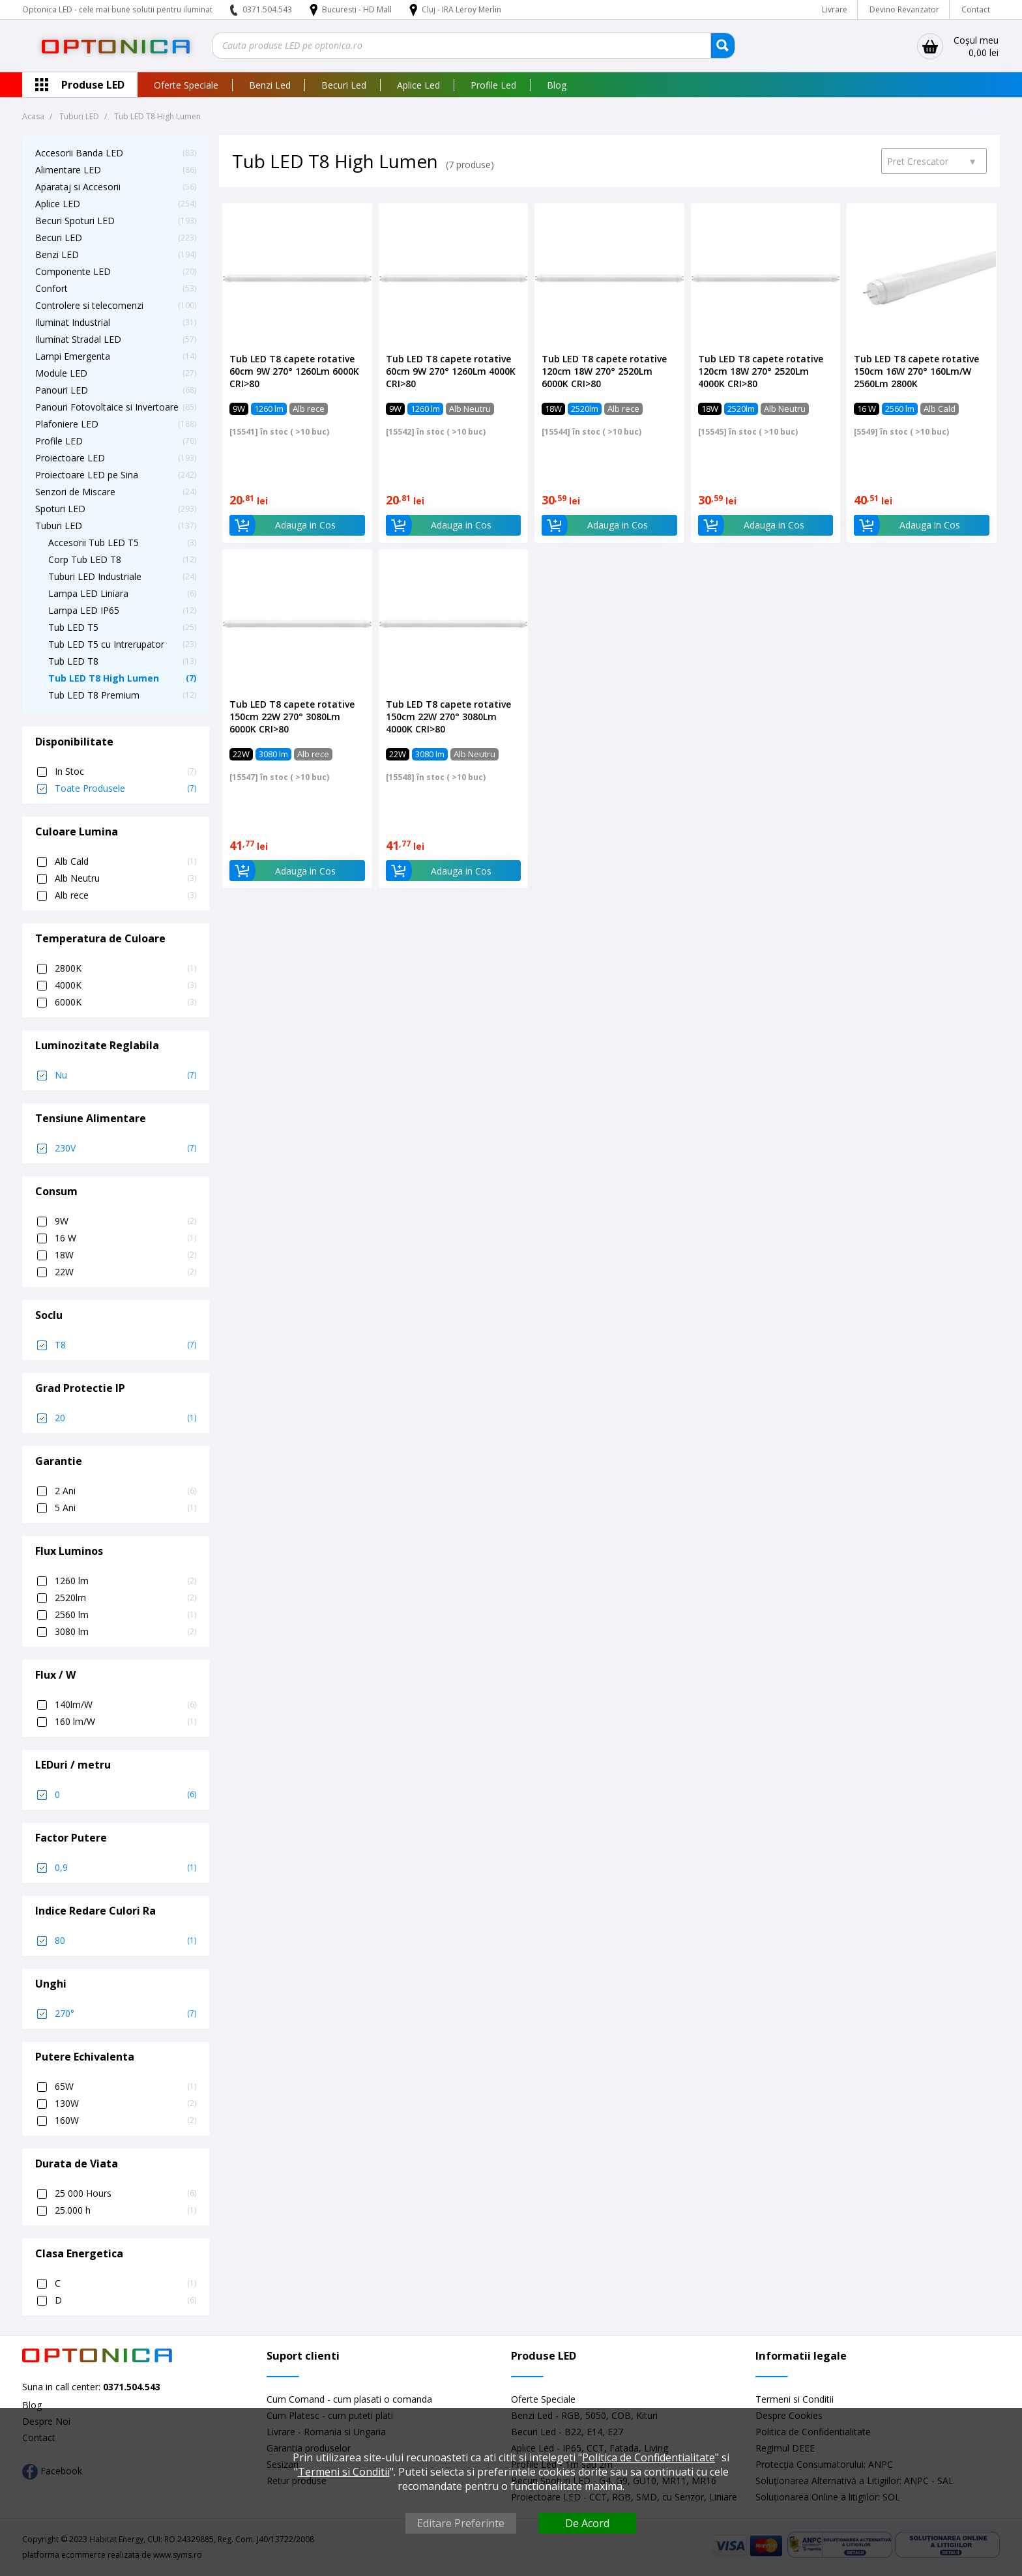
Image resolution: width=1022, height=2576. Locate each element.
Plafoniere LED (66, 424)
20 (125, 1418)
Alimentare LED (68, 170)
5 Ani (125, 1507)
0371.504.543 (267, 9)
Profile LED (59, 441)
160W (125, 2120)
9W (125, 1221)
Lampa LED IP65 (83, 610)
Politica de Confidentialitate (648, 2457)
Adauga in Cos (282, 525)
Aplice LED (57, 203)
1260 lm (125, 1580)
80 (125, 1940)
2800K (125, 968)
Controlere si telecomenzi (89, 305)
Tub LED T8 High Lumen (103, 678)
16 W (125, 1238)
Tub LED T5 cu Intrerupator (106, 644)
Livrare (834, 9)
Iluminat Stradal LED (78, 339)
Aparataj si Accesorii (78, 187)
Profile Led (493, 85)
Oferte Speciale (186, 85)
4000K (125, 985)
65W (125, 2086)
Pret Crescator (932, 161)
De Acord (587, 2523)
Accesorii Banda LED (79, 153)
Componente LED (73, 271)
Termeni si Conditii (794, 2399)
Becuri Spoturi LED (75, 220)
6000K (125, 1002)
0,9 (125, 1867)
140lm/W (125, 1704)
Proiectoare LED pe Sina (86, 475)
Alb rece (125, 895)
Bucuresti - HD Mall (358, 9)
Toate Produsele (125, 788)
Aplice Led (418, 85)
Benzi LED (57, 254)
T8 (125, 1345)
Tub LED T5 (73, 627)
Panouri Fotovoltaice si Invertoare (107, 407)
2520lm (125, 1597)
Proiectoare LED (70, 458)
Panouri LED (61, 390)
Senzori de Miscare (75, 491)
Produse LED (92, 85)
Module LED (61, 373)
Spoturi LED (60, 508)
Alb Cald (125, 861)
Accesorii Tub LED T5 (93, 542)
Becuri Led (343, 85)
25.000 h (125, 2210)
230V (125, 1148)
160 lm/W (125, 1721)
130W (125, 2103)
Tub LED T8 (73, 661)
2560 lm (125, 1614)
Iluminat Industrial (72, 322)
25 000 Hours (125, 2193)
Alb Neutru (125, 878)
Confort (51, 288)
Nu (125, 1075)
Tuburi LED (58, 525)
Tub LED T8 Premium (93, 695)
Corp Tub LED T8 (84, 559)
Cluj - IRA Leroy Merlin (461, 9)
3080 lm (125, 1631)
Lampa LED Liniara (88, 593)
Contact (975, 9)
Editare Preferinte (460, 2523)
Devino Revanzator (904, 9)
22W (125, 1272)
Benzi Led (270, 85)
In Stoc (125, 771)
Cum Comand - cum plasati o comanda (349, 2399)
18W (125, 1255)
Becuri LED (58, 237)
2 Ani (125, 1491)
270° (125, 2013)
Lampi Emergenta (72, 356)
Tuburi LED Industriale (94, 576)
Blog (556, 85)
